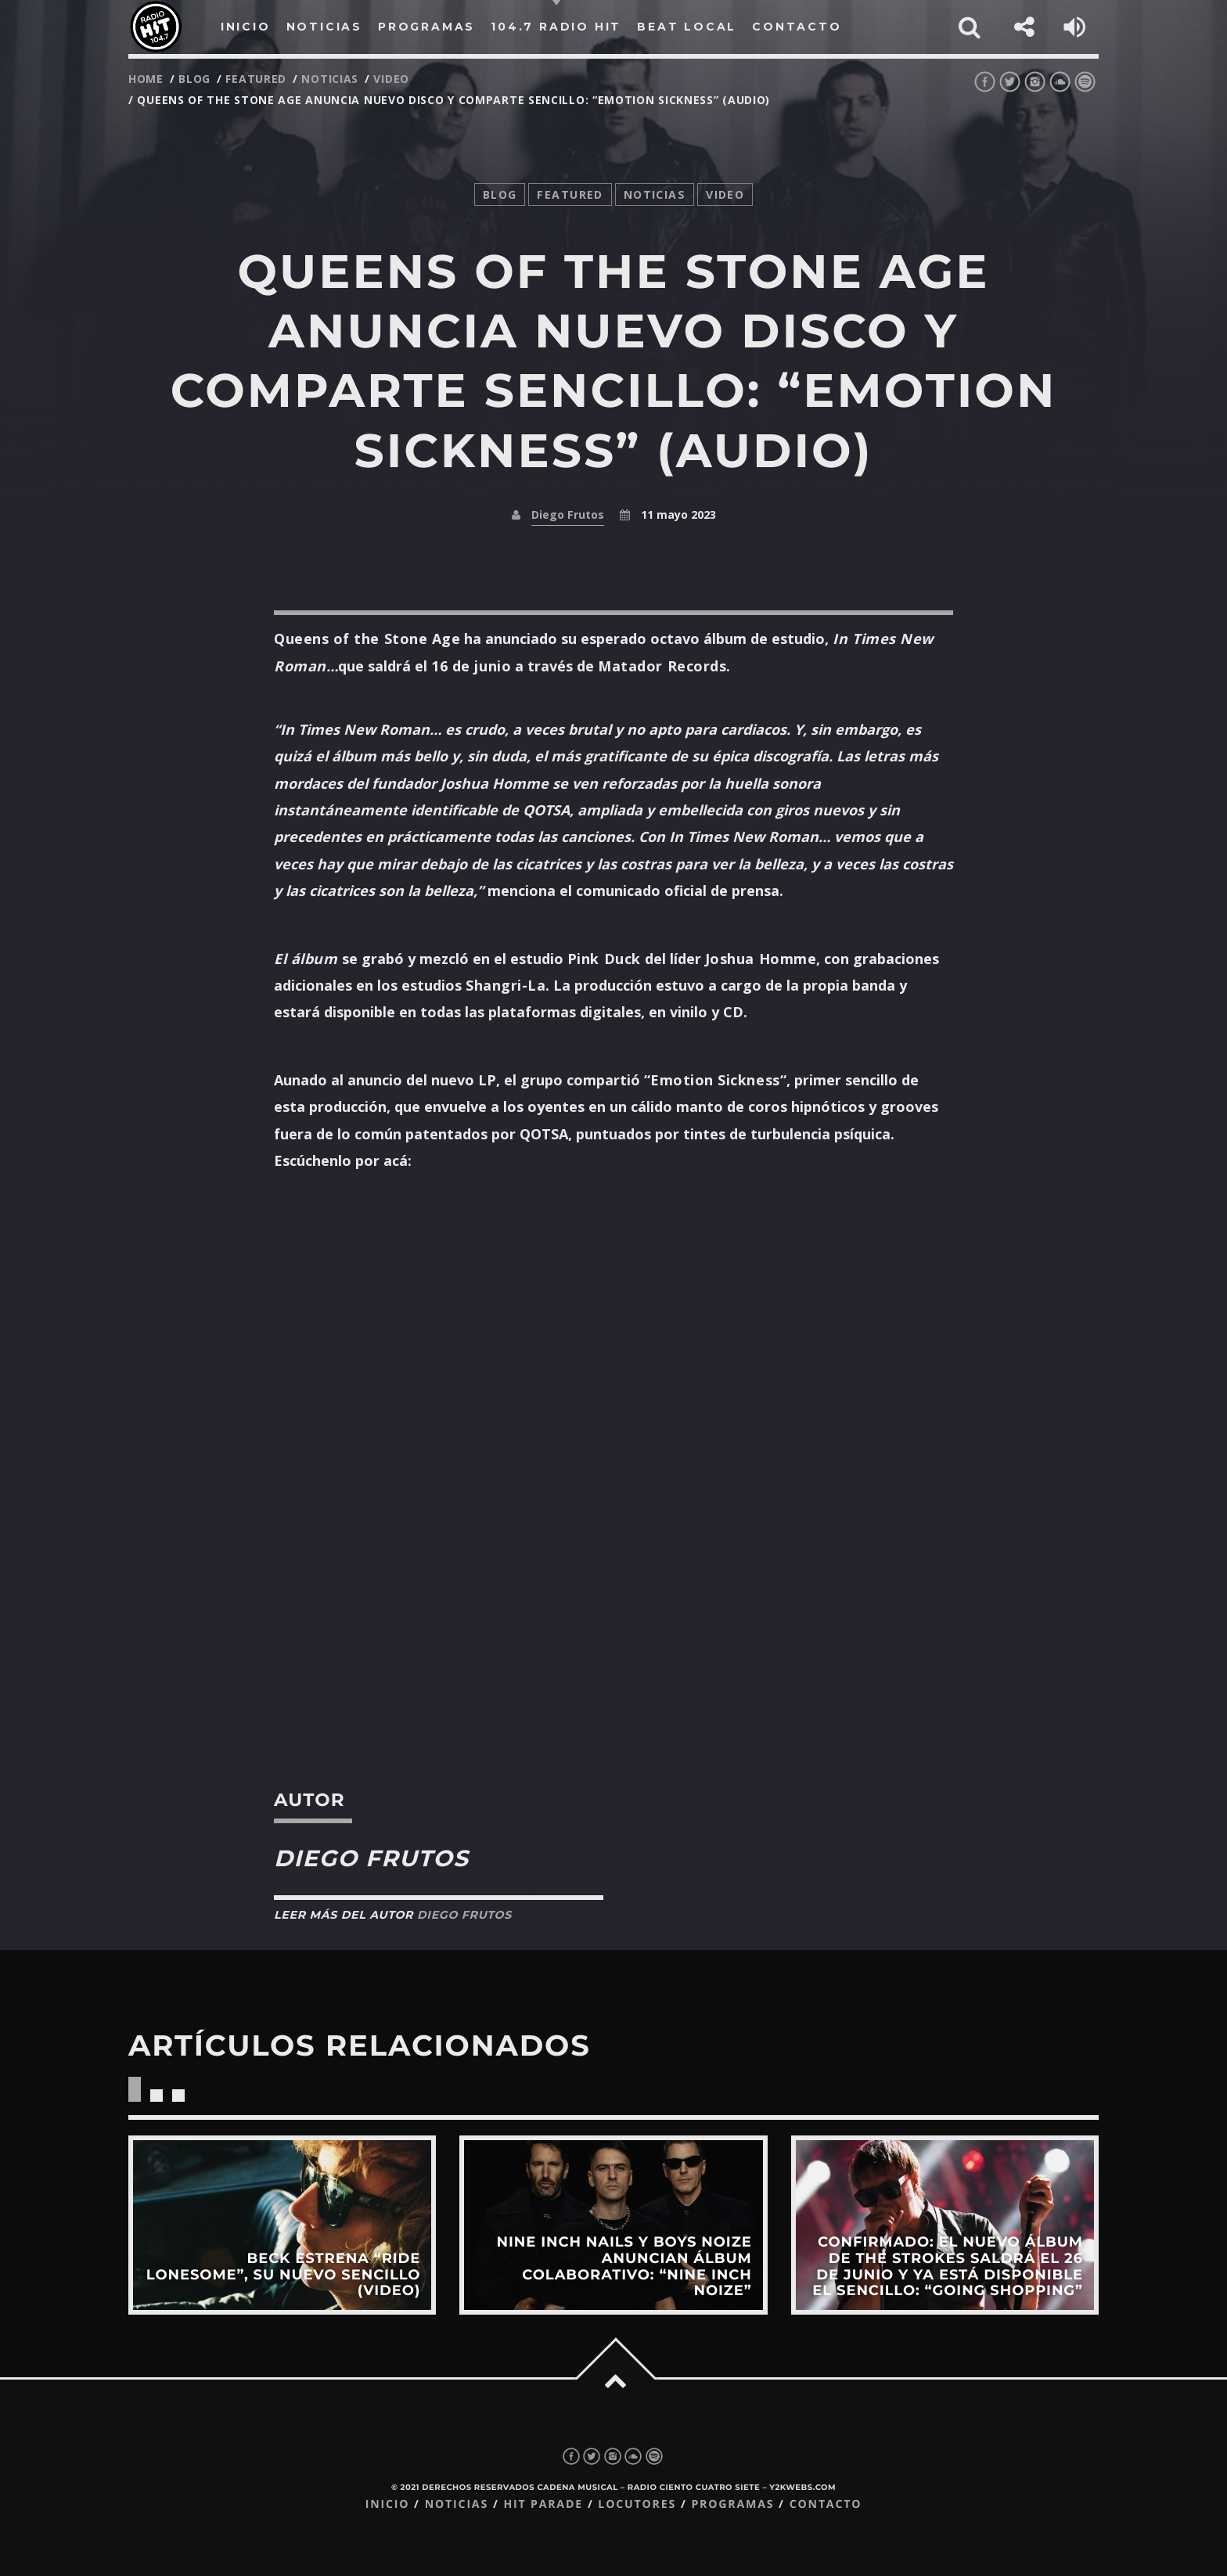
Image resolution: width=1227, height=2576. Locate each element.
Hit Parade (542, 2504)
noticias (329, 78)
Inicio (387, 2504)
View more (282, 2225)
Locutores (637, 2504)
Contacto (826, 2504)
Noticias (456, 2504)
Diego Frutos (567, 514)
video (391, 78)
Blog (194, 78)
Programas (732, 2504)
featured (255, 78)
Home (146, 78)
